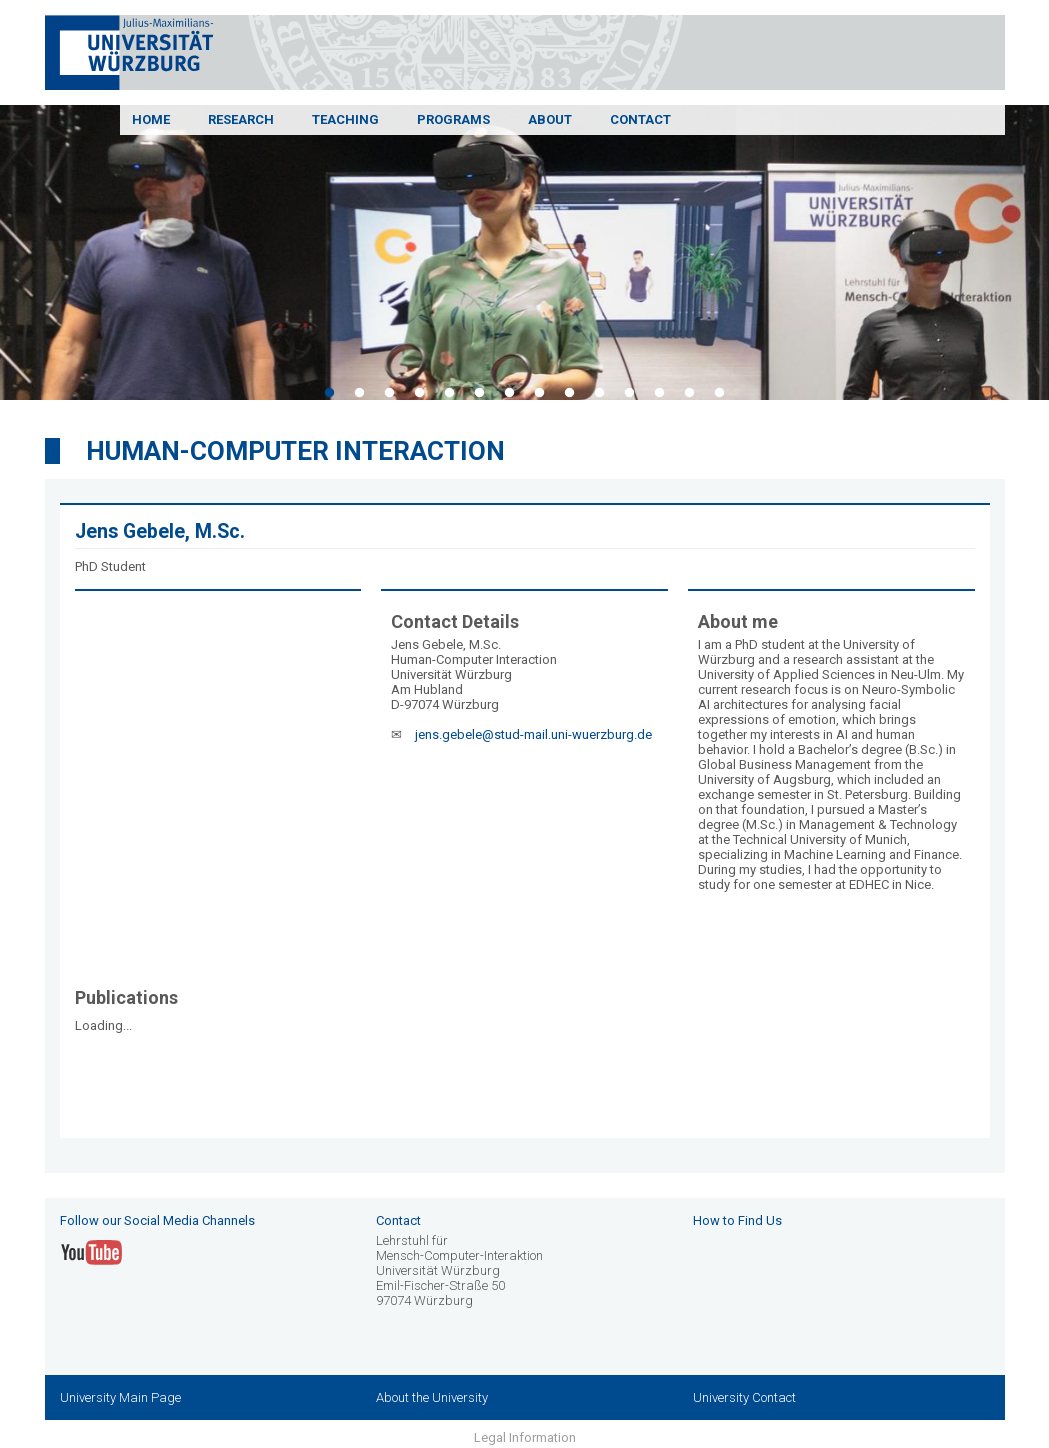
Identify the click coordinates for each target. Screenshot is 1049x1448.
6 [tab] (480, 393)
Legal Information (525, 1437)
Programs (453, 119)
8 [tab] (540, 393)
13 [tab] (690, 393)
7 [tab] (510, 393)
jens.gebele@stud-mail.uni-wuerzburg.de (533, 734)
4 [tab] (420, 393)
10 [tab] (600, 393)
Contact (640, 119)
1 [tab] (330, 393)
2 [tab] (360, 393)
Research (241, 119)
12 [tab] (660, 393)
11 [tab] (630, 393)
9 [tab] (570, 393)
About (550, 119)
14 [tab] (720, 393)
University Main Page (120, 1397)
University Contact (744, 1397)
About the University (432, 1397)
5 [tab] (450, 393)
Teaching (345, 119)
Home (151, 119)
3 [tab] (390, 393)
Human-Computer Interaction (295, 451)
